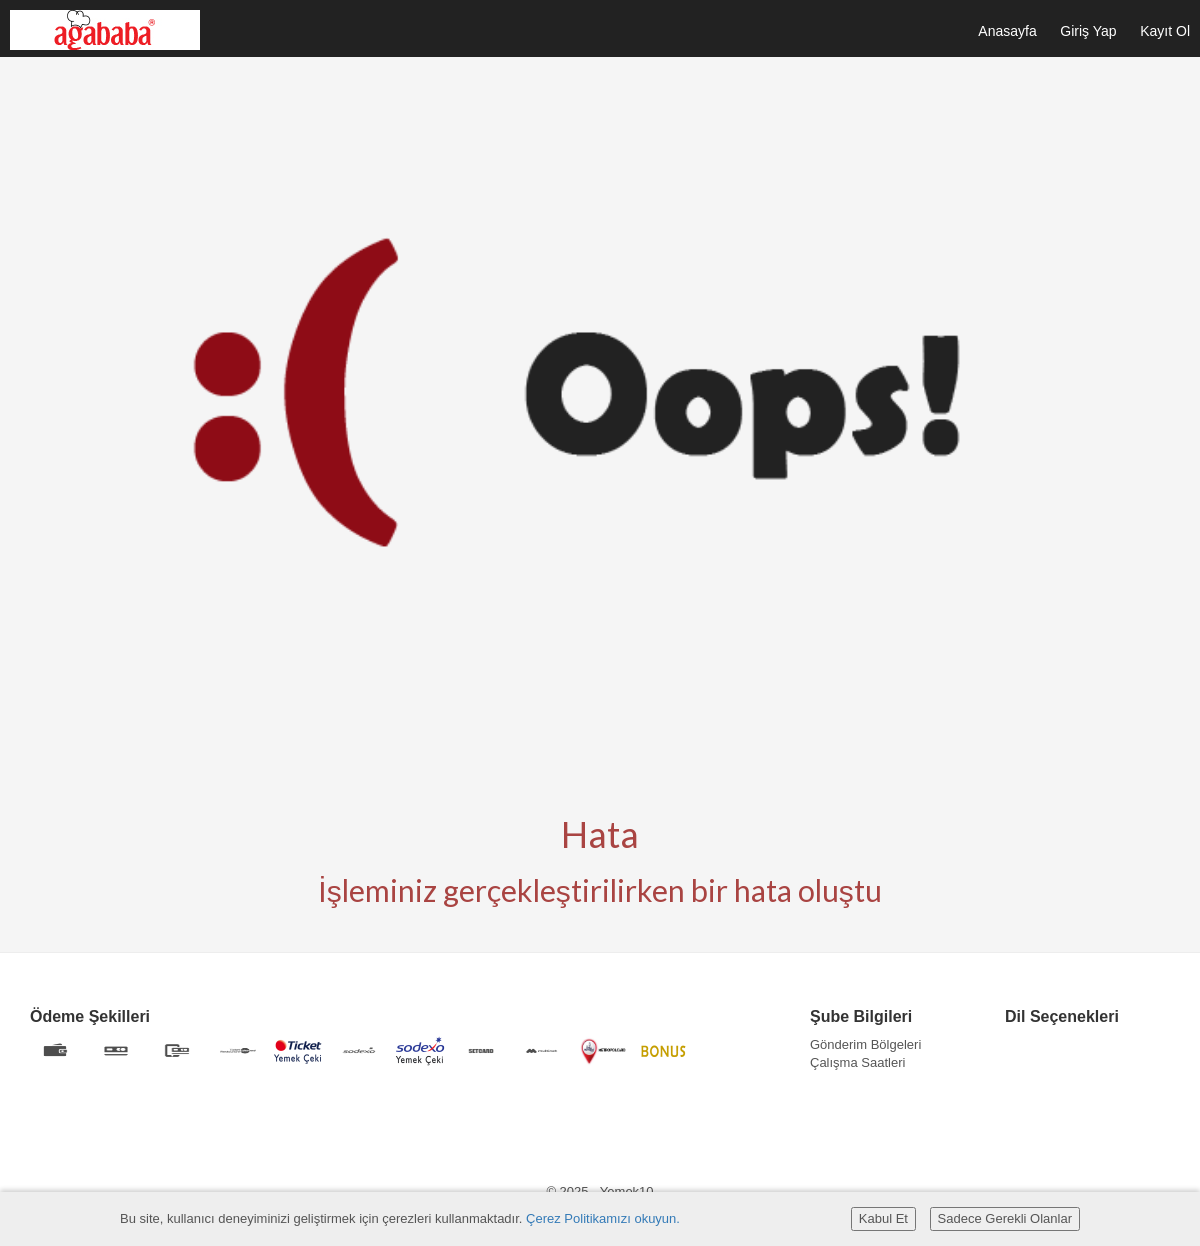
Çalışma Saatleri (857, 1062)
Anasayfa (1007, 31)
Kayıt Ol (1165, 31)
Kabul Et (883, 1218)
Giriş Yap (1088, 31)
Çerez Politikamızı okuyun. (603, 1218)
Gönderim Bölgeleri (865, 1044)
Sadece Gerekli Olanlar (1005, 1218)
